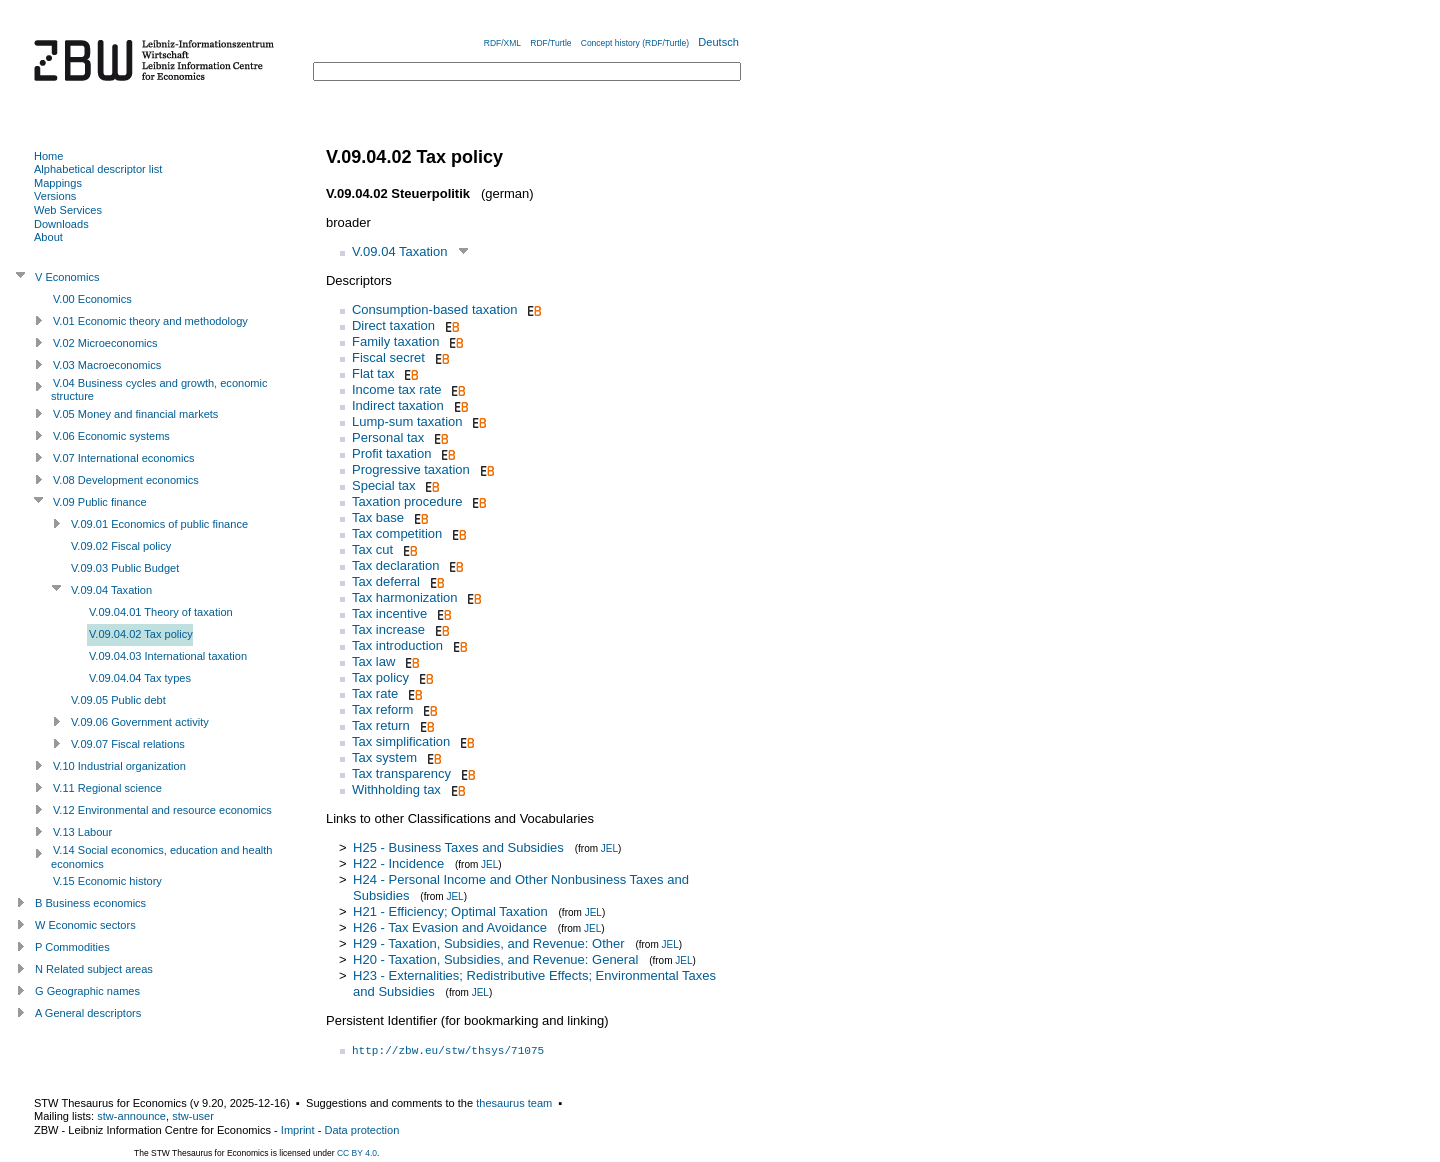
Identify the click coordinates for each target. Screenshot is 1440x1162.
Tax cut (372, 549)
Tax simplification (401, 741)
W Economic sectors (85, 925)
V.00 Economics (92, 299)
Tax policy (380, 677)
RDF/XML (502, 43)
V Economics (67, 277)
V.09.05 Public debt (118, 700)
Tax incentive (389, 613)
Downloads (61, 224)
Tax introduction (397, 645)
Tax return (381, 725)
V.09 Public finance (100, 502)
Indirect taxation (398, 405)
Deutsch (718, 42)
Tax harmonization (405, 597)
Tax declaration (395, 565)
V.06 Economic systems (111, 436)
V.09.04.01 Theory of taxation (161, 612)
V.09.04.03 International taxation (168, 656)
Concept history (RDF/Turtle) (635, 43)
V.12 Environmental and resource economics (162, 810)
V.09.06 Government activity (140, 722)
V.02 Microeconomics (105, 343)
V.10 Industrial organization (119, 766)
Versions (55, 196)
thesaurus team (514, 1103)
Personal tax (388, 437)
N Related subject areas (94, 969)
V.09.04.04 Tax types (140, 678)
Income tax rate (397, 389)
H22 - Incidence (398, 863)
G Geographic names (87, 991)
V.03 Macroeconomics (107, 365)
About (48, 237)
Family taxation (395, 341)
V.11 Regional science (107, 788)
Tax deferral (386, 581)
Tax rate (375, 693)
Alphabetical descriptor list (98, 169)
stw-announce (131, 1116)
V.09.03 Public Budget (125, 568)
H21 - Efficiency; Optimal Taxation (450, 911)
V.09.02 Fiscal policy (121, 546)
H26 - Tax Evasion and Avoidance (450, 927)
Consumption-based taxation (435, 309)
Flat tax (373, 373)
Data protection (361, 1130)
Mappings (58, 183)
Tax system (384, 757)
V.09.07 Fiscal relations (128, 744)
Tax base (378, 517)
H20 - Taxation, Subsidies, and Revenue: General (495, 959)
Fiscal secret (388, 357)
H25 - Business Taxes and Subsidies (458, 847)
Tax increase (388, 629)
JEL (609, 848)
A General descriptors (88, 1013)
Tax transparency (401, 773)
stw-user (193, 1116)
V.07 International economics (123, 458)
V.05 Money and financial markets (135, 414)
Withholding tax (396, 789)
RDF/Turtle (550, 43)
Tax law (373, 661)
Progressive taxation (411, 469)
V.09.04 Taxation (399, 251)
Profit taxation (392, 453)
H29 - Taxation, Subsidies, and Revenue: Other (488, 943)
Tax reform (382, 709)
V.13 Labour (82, 832)
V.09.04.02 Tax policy (141, 634)
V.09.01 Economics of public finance (159, 524)
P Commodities (72, 947)
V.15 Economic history (107, 881)
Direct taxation (393, 325)
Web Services (68, 210)
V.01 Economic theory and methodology (150, 321)
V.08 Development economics (126, 480)
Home (48, 156)
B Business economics (90, 903)
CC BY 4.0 (357, 1153)
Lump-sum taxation (407, 421)
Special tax (384, 485)
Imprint (298, 1130)
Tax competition (397, 533)
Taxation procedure (407, 501)
